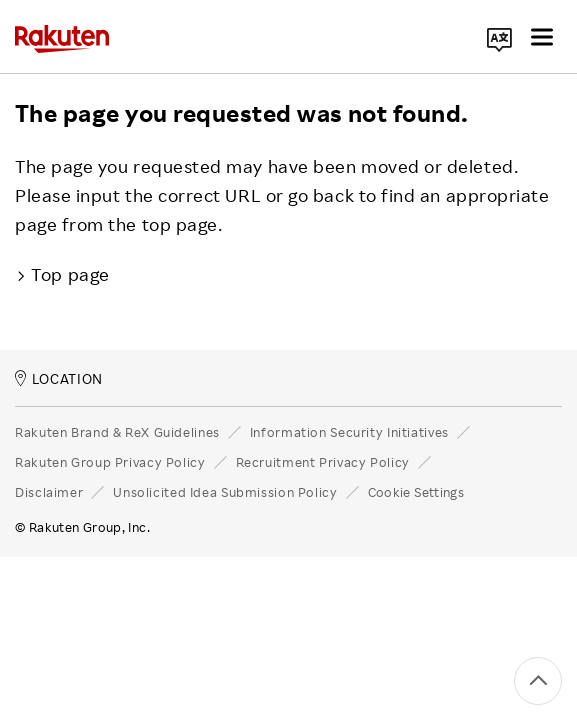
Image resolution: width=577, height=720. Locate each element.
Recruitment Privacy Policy (323, 462)
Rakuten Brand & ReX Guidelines (117, 432)
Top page (62, 274)
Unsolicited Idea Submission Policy (225, 492)
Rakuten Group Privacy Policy (110, 462)
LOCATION (59, 378)
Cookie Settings (416, 492)
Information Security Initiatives (349, 432)
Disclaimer (49, 492)
